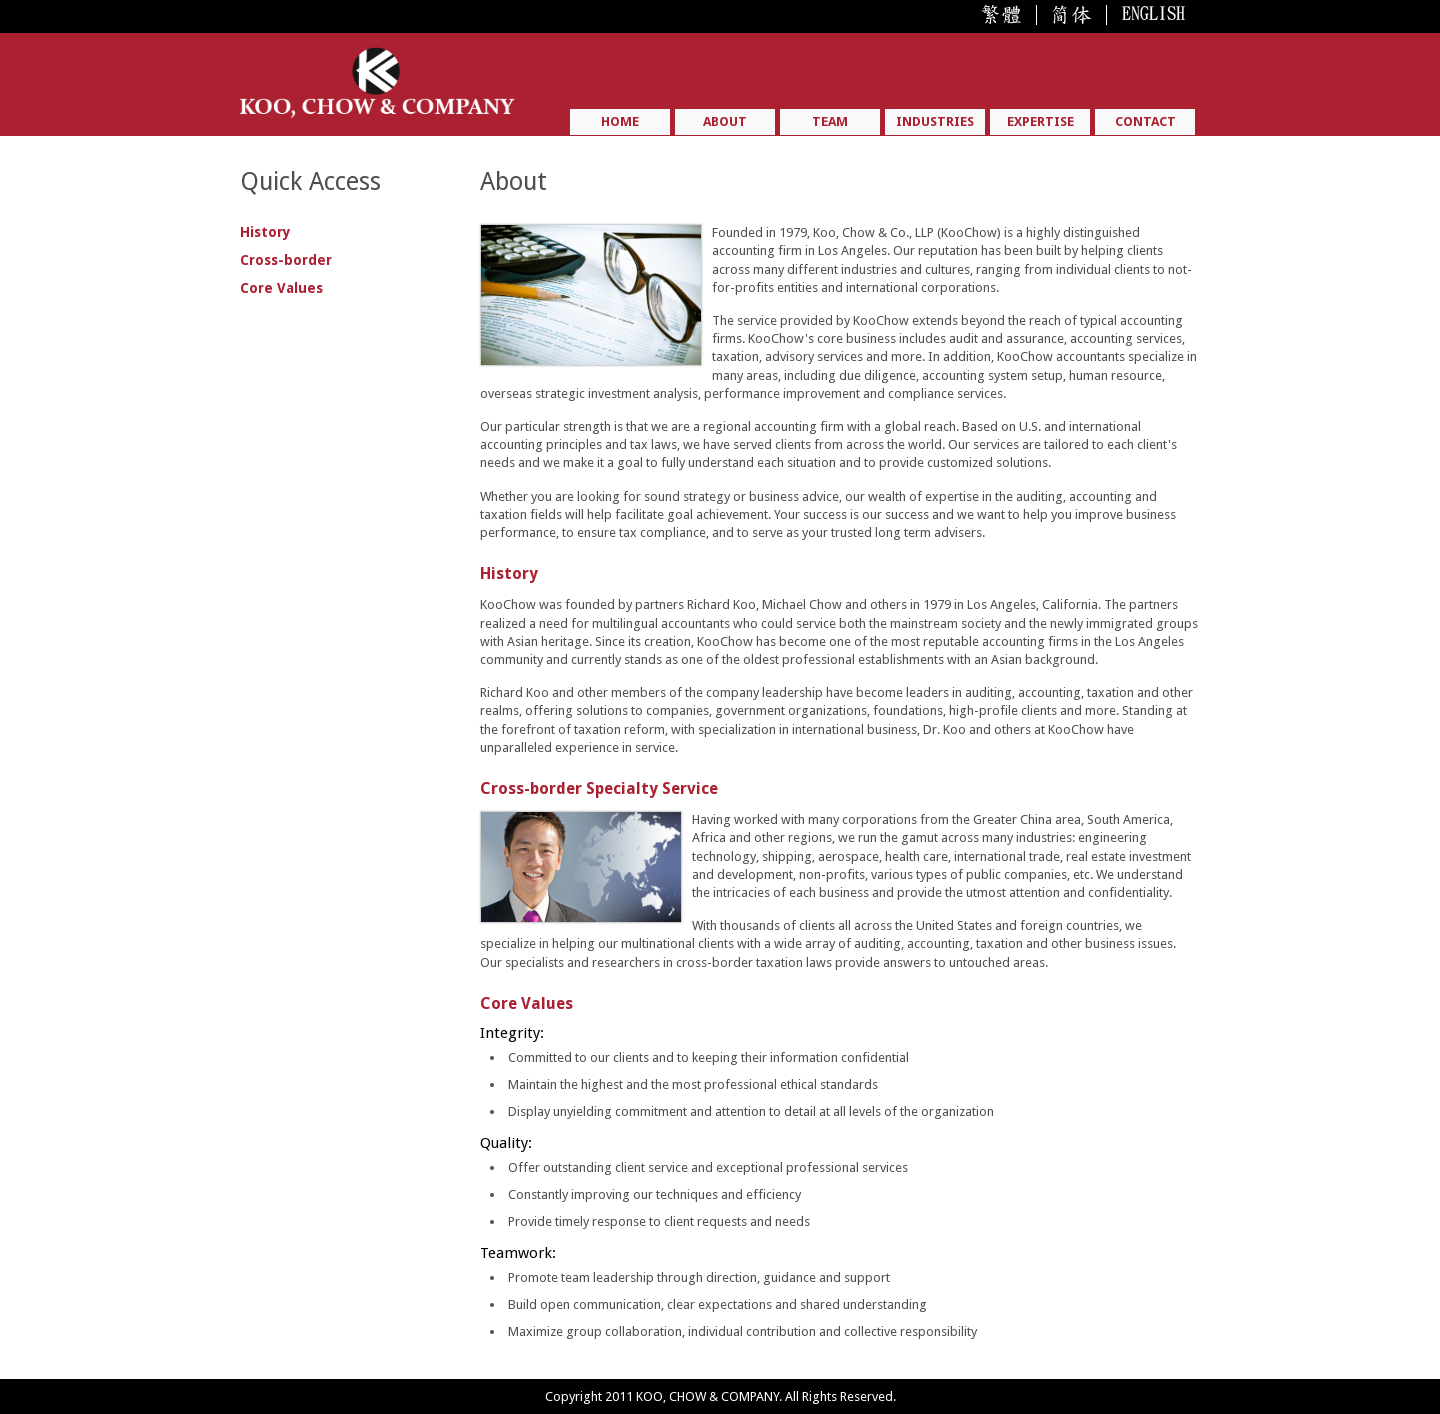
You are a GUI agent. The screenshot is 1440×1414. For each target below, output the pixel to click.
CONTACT (1145, 121)
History (265, 232)
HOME (620, 121)
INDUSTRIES (935, 121)
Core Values (281, 288)
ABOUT (725, 121)
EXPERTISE (1040, 121)
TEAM (830, 121)
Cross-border (286, 260)
